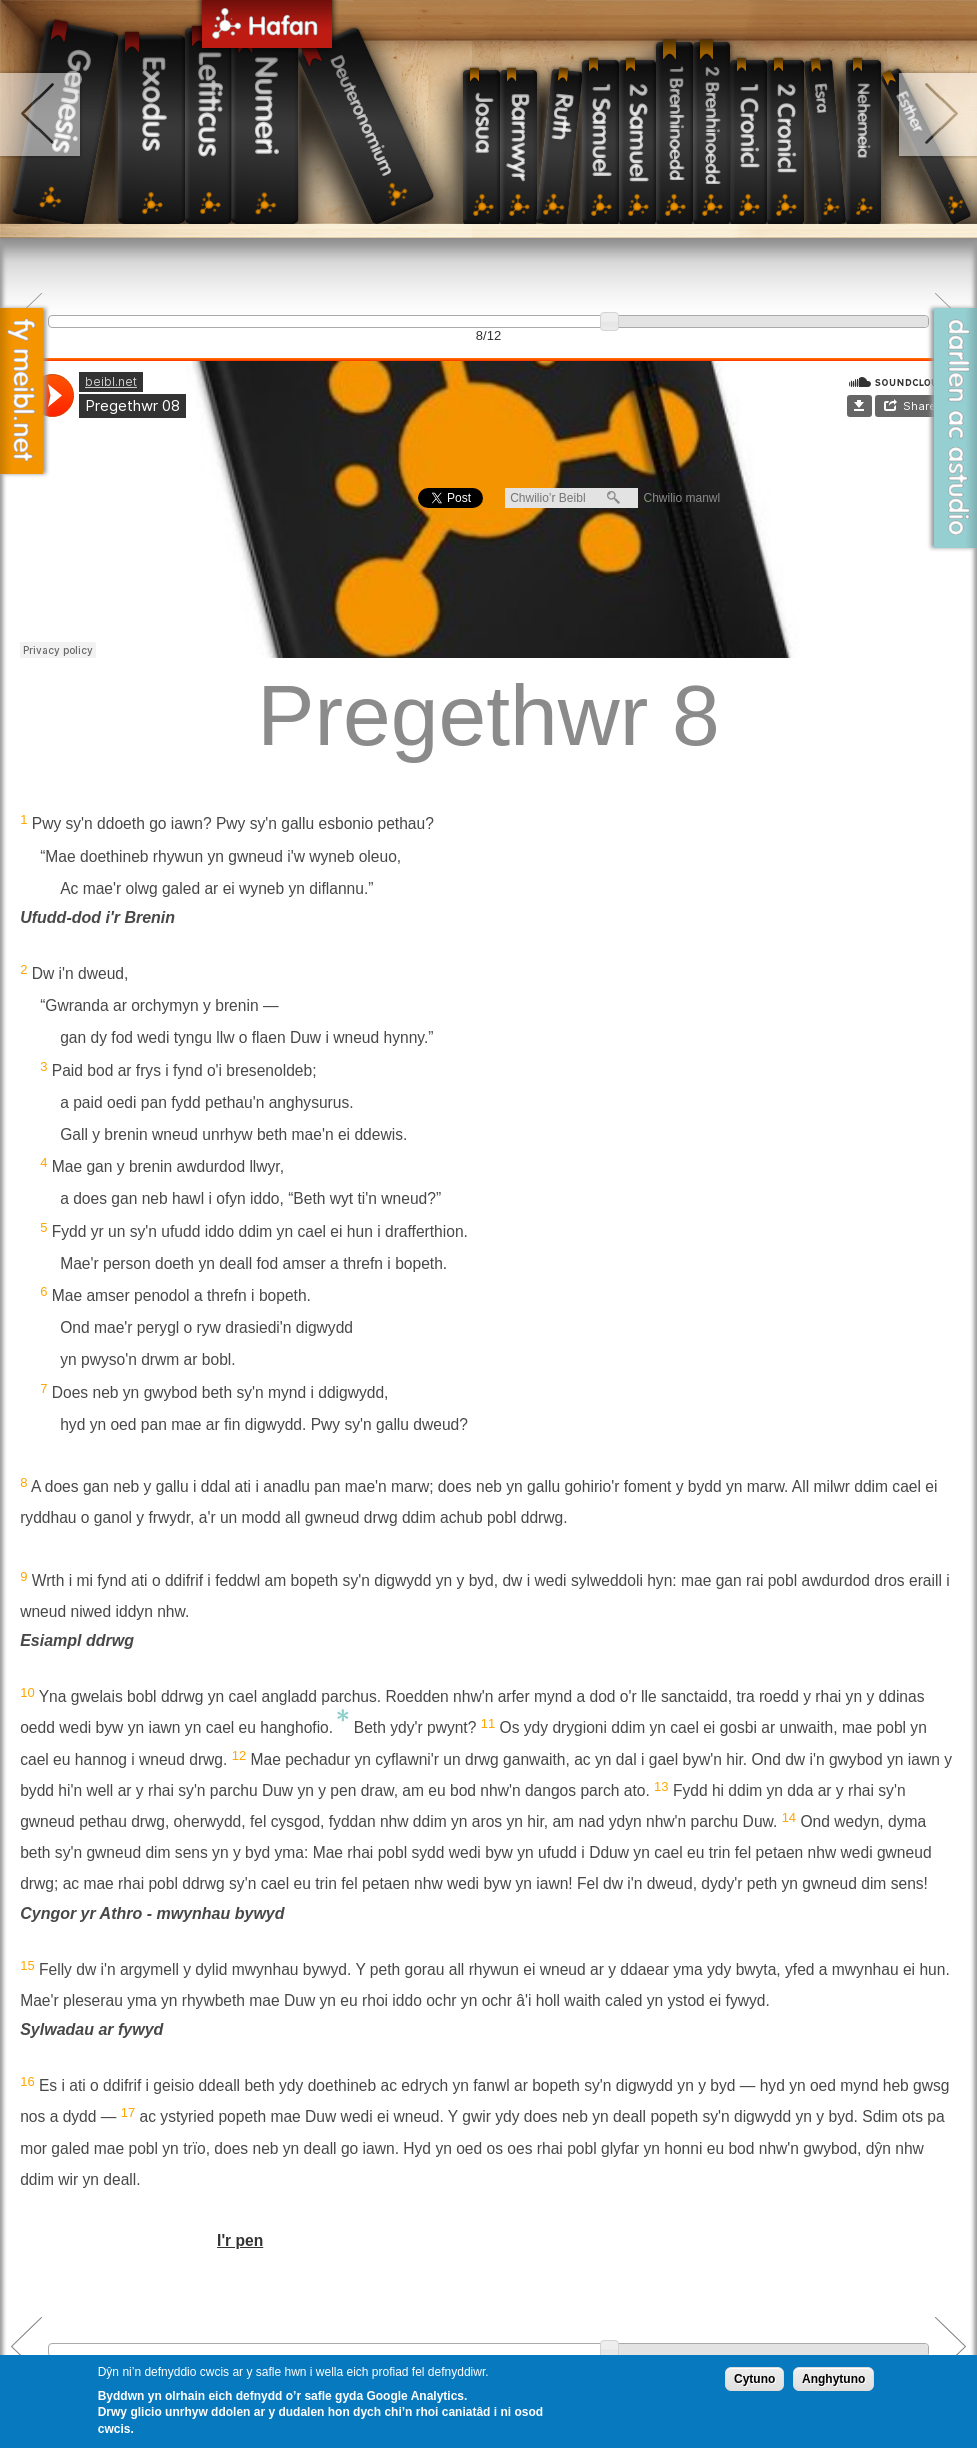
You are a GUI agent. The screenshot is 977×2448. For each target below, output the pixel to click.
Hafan (267, 27)
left (41, 114)
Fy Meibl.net (21, 391)
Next (950, 2346)
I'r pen (240, 2240)
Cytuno (754, 2379)
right (936, 114)
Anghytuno (833, 2379)
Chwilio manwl (681, 498)
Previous (26, 2346)
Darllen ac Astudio (955, 428)
